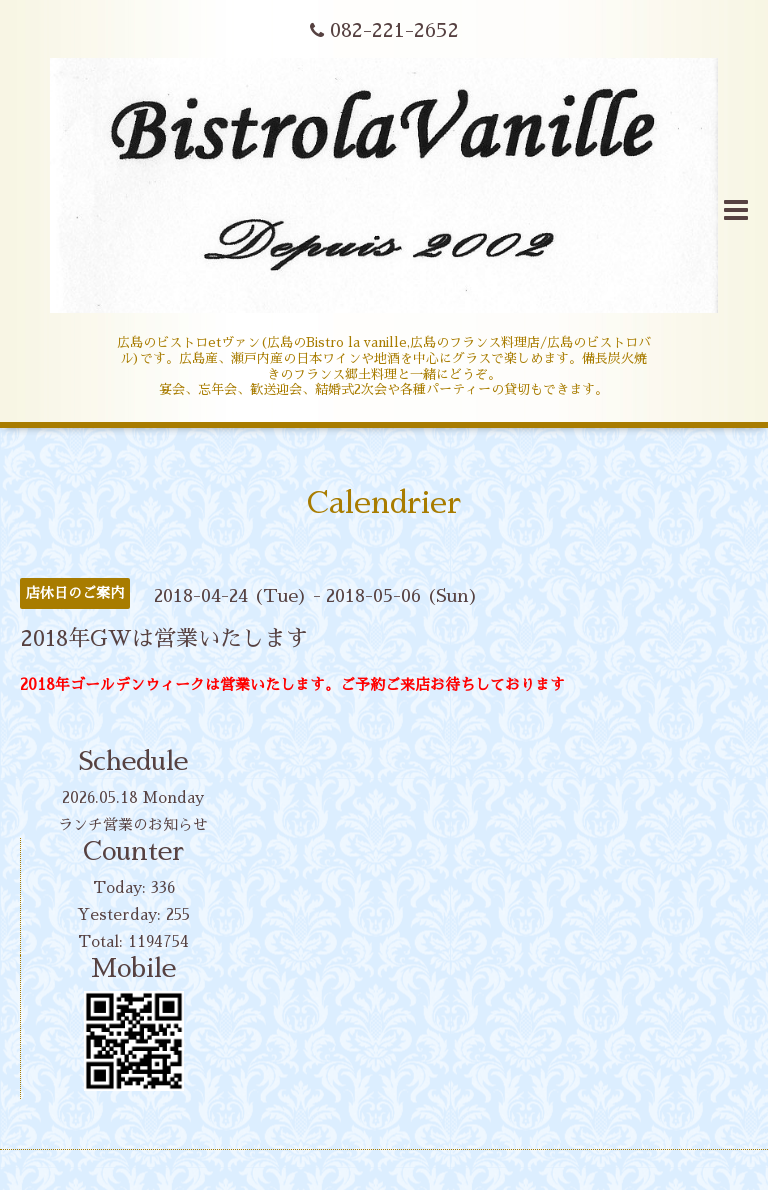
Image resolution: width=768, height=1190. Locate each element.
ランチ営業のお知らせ (133, 824)
